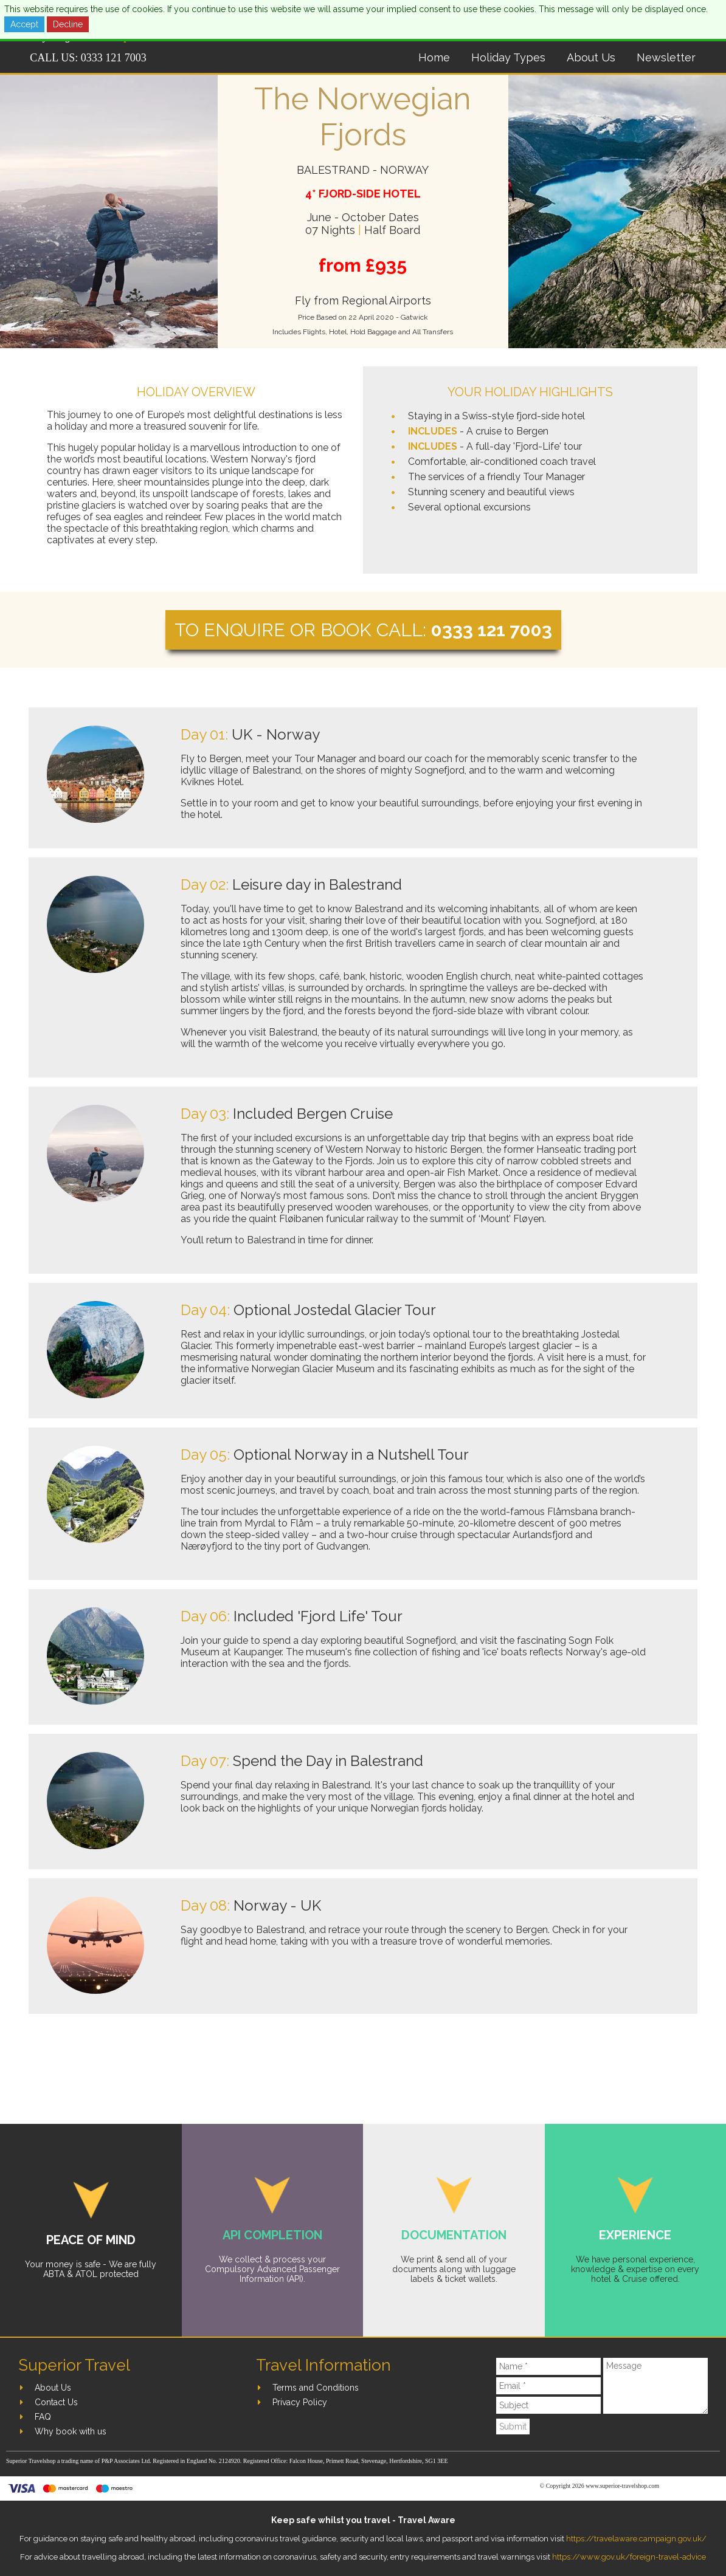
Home (434, 57)
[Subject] (548, 2405)
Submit (513, 2426)
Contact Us (56, 2402)
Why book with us (70, 2431)
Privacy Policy (299, 2402)
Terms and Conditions (315, 2387)
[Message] (655, 2386)
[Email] (548, 2385)
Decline (68, 24)
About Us (591, 57)
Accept (24, 24)
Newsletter (666, 57)
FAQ (43, 2417)
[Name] (548, 2366)
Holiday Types (508, 57)
